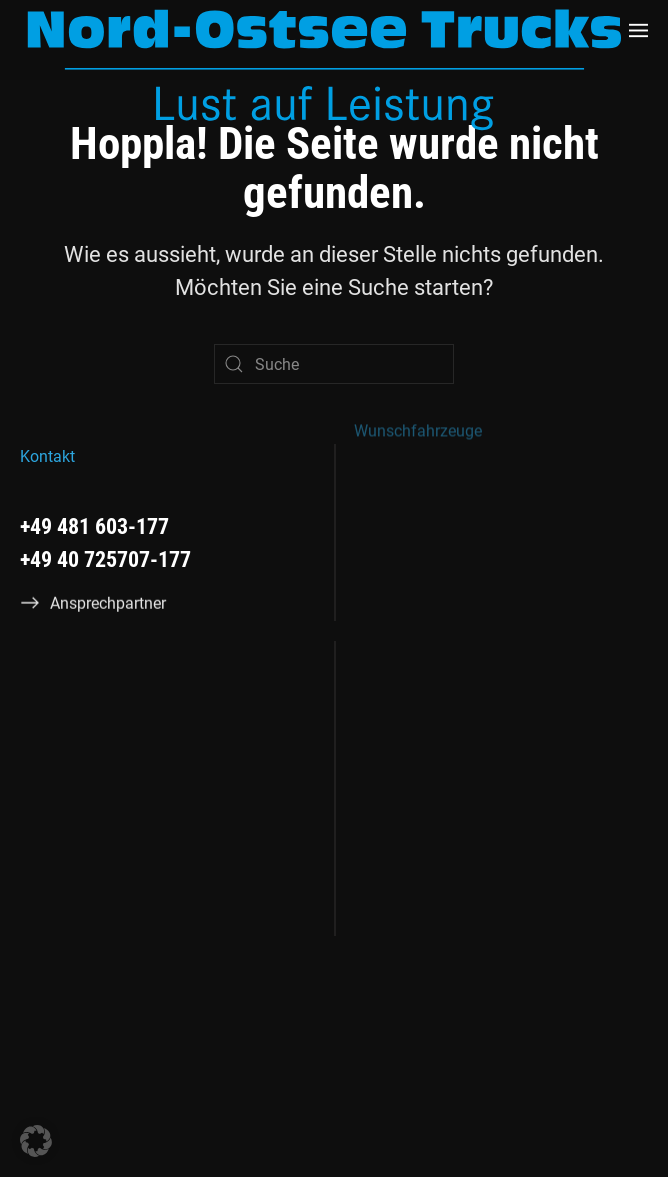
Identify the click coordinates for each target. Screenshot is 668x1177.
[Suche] (334, 364)
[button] (638, 30)
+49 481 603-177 (94, 525)
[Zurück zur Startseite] (324, 69)
